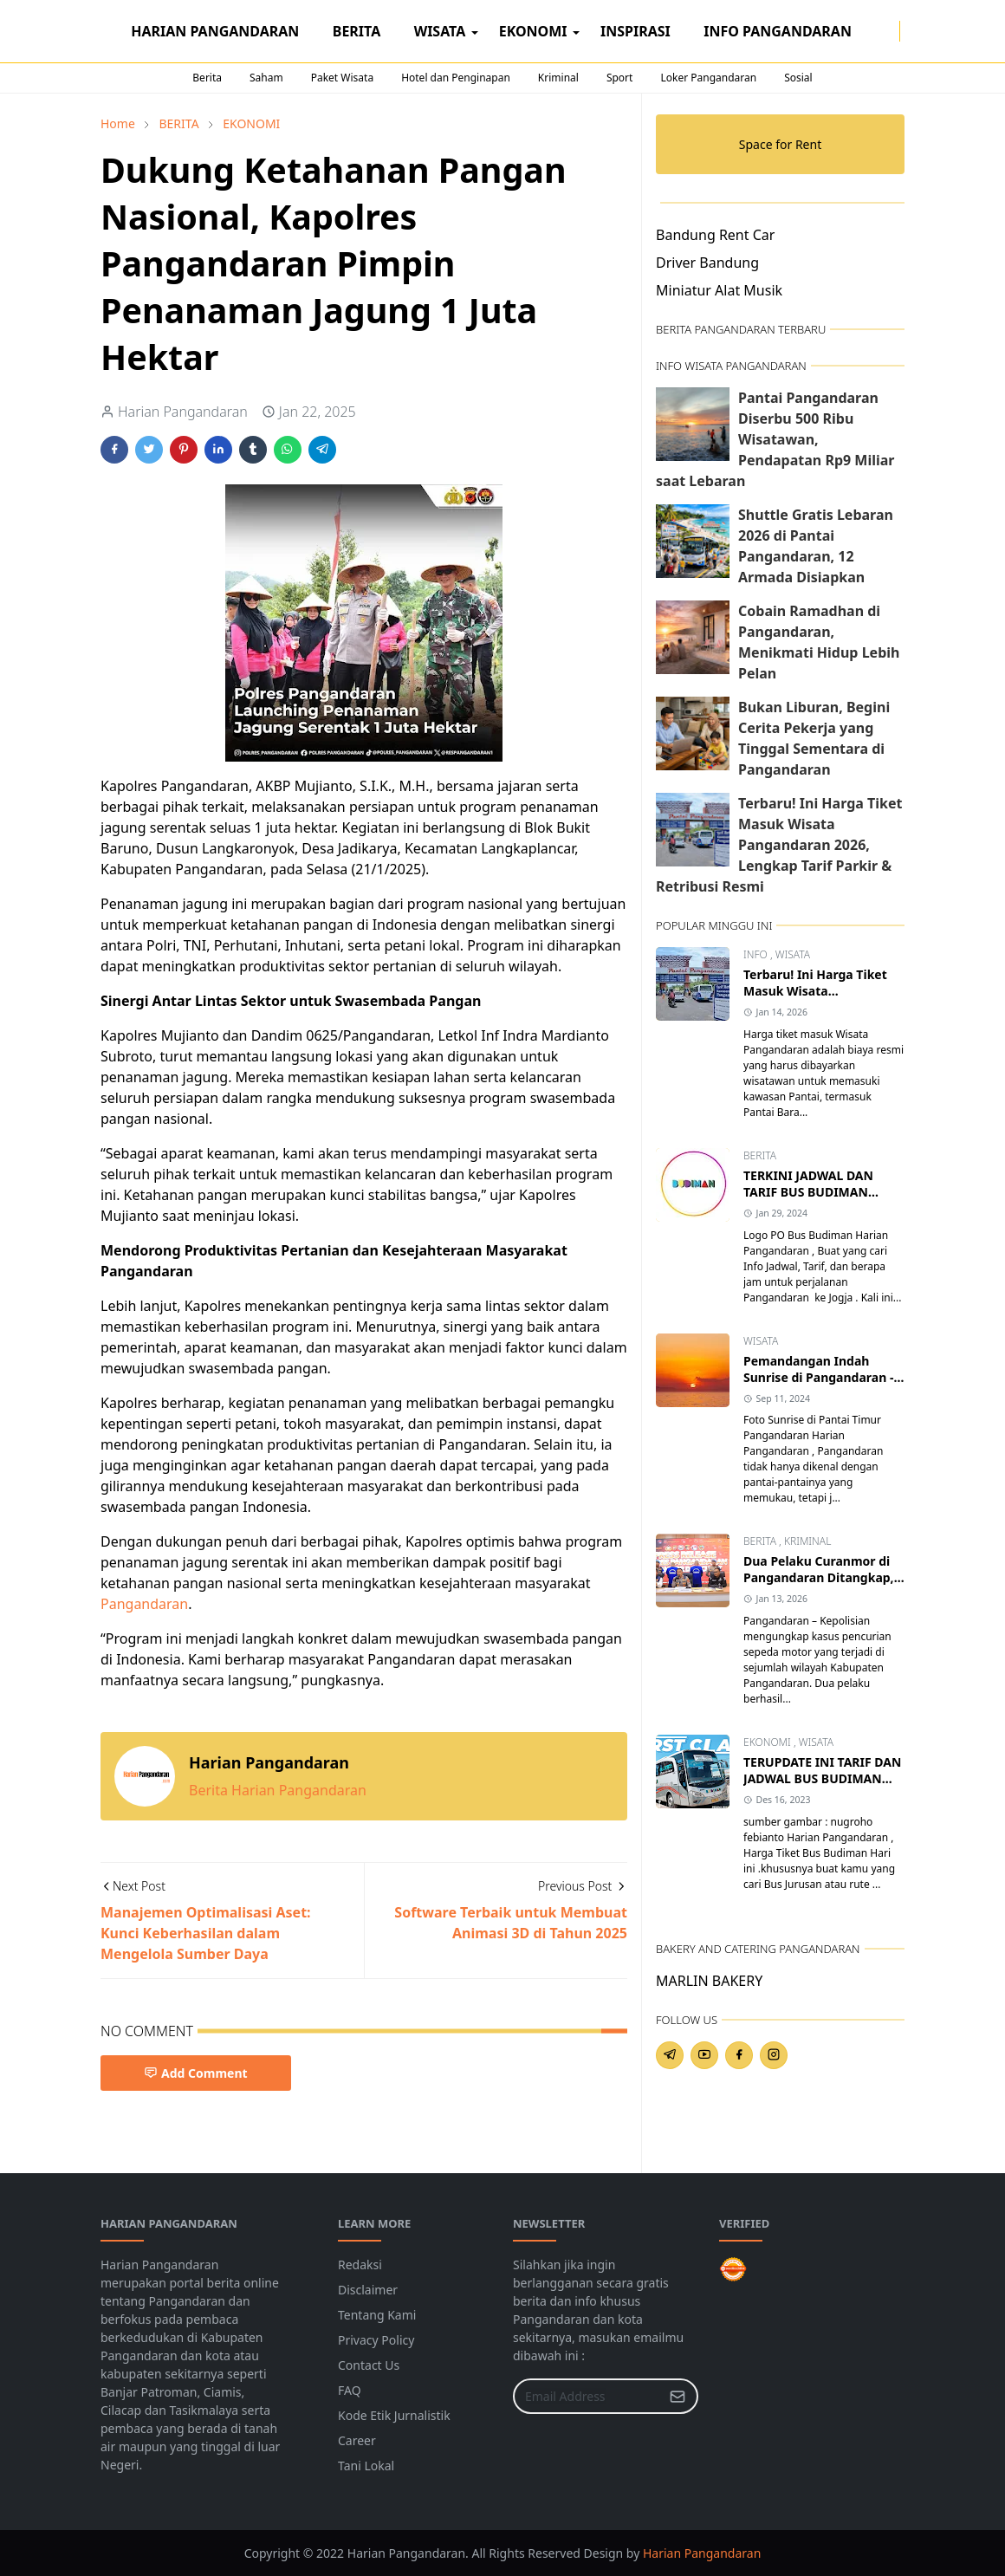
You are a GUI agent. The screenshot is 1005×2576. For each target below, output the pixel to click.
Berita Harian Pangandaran (277, 1790)
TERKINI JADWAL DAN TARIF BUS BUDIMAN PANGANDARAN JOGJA (810, 1192)
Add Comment (196, 2073)
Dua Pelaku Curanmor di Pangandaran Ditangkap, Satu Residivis (818, 1577)
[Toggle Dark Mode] (910, 30)
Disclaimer (368, 2289)
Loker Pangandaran (708, 77)
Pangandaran (144, 1603)
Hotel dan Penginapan (455, 77)
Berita (207, 77)
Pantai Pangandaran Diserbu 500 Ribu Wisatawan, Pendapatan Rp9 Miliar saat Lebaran (775, 439)
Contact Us (368, 2365)
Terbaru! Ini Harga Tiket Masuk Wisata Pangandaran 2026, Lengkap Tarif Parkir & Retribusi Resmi (779, 845)
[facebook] (875, 31)
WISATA (792, 954)
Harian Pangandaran (702, 2553)
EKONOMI (768, 1742)
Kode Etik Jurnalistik (394, 2415)
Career (357, 2440)
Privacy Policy (376, 2340)
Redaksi (360, 2264)
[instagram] (889, 31)
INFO (756, 954)
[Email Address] (587, 2396)
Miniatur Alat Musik (719, 290)
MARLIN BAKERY (709, 1980)
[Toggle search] (924, 31)
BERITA (759, 1155)
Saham (266, 77)
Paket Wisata (342, 77)
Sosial (798, 77)
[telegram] (670, 2055)
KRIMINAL (807, 1541)
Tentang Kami (377, 2315)
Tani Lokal (366, 2465)
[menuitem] (215, 31)
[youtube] (704, 2055)
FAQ (349, 2390)
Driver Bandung (707, 262)
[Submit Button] (677, 2396)
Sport (619, 77)
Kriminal (558, 77)
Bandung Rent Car (715, 234)
